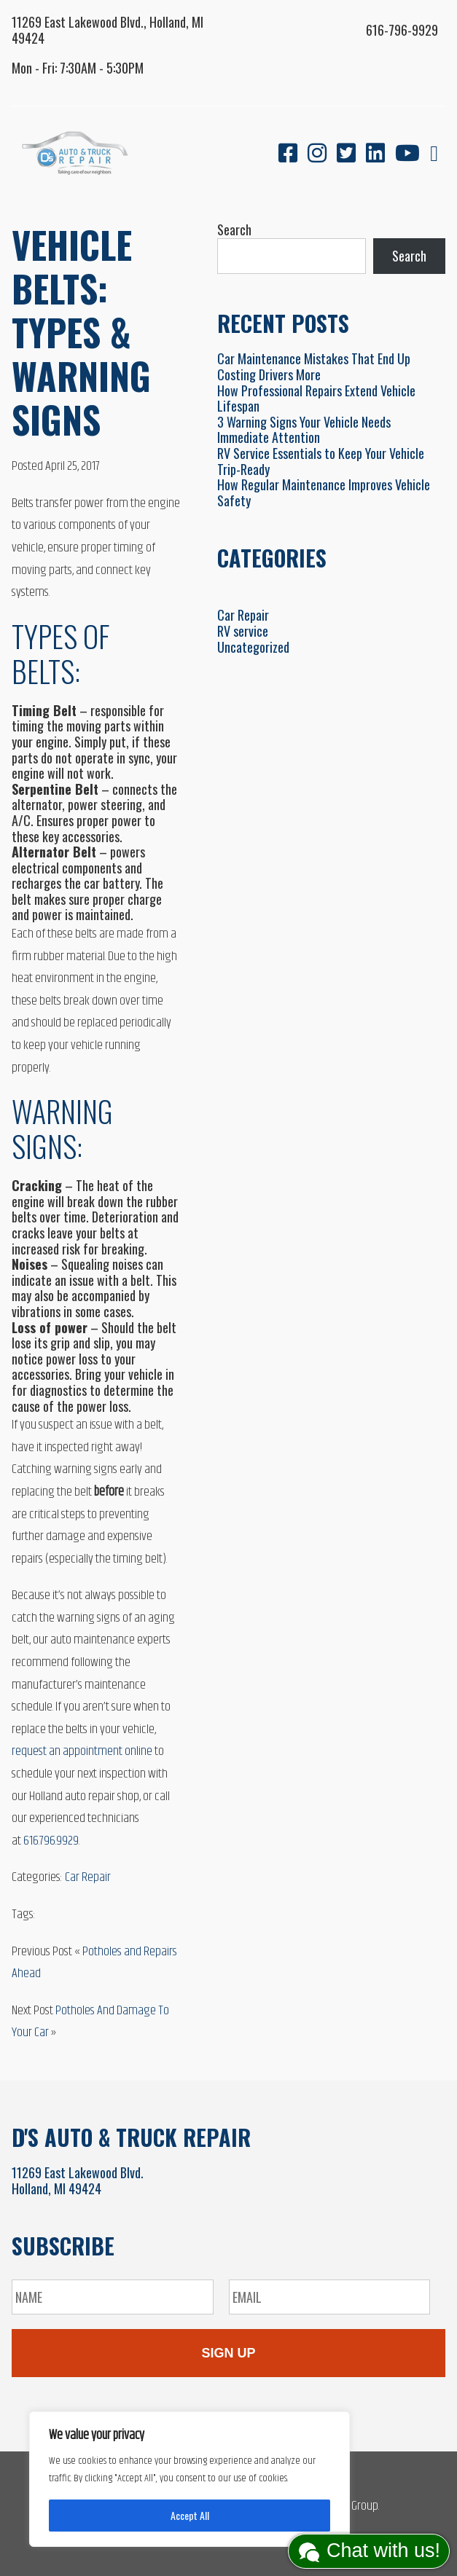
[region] (189, 2479)
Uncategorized (253, 646)
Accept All (190, 2515)
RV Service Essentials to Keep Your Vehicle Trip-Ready (320, 461)
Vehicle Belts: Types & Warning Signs (81, 331)
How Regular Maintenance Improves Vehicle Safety (323, 492)
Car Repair (88, 1877)
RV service (242, 630)
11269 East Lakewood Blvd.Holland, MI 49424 (78, 2180)
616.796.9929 (51, 1841)
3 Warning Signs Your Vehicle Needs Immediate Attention (304, 429)
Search (234, 229)
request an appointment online (82, 1751)
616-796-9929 (402, 29)
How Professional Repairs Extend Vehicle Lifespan (316, 398)
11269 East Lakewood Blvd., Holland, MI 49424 (107, 29)
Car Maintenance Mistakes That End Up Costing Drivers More (313, 366)
